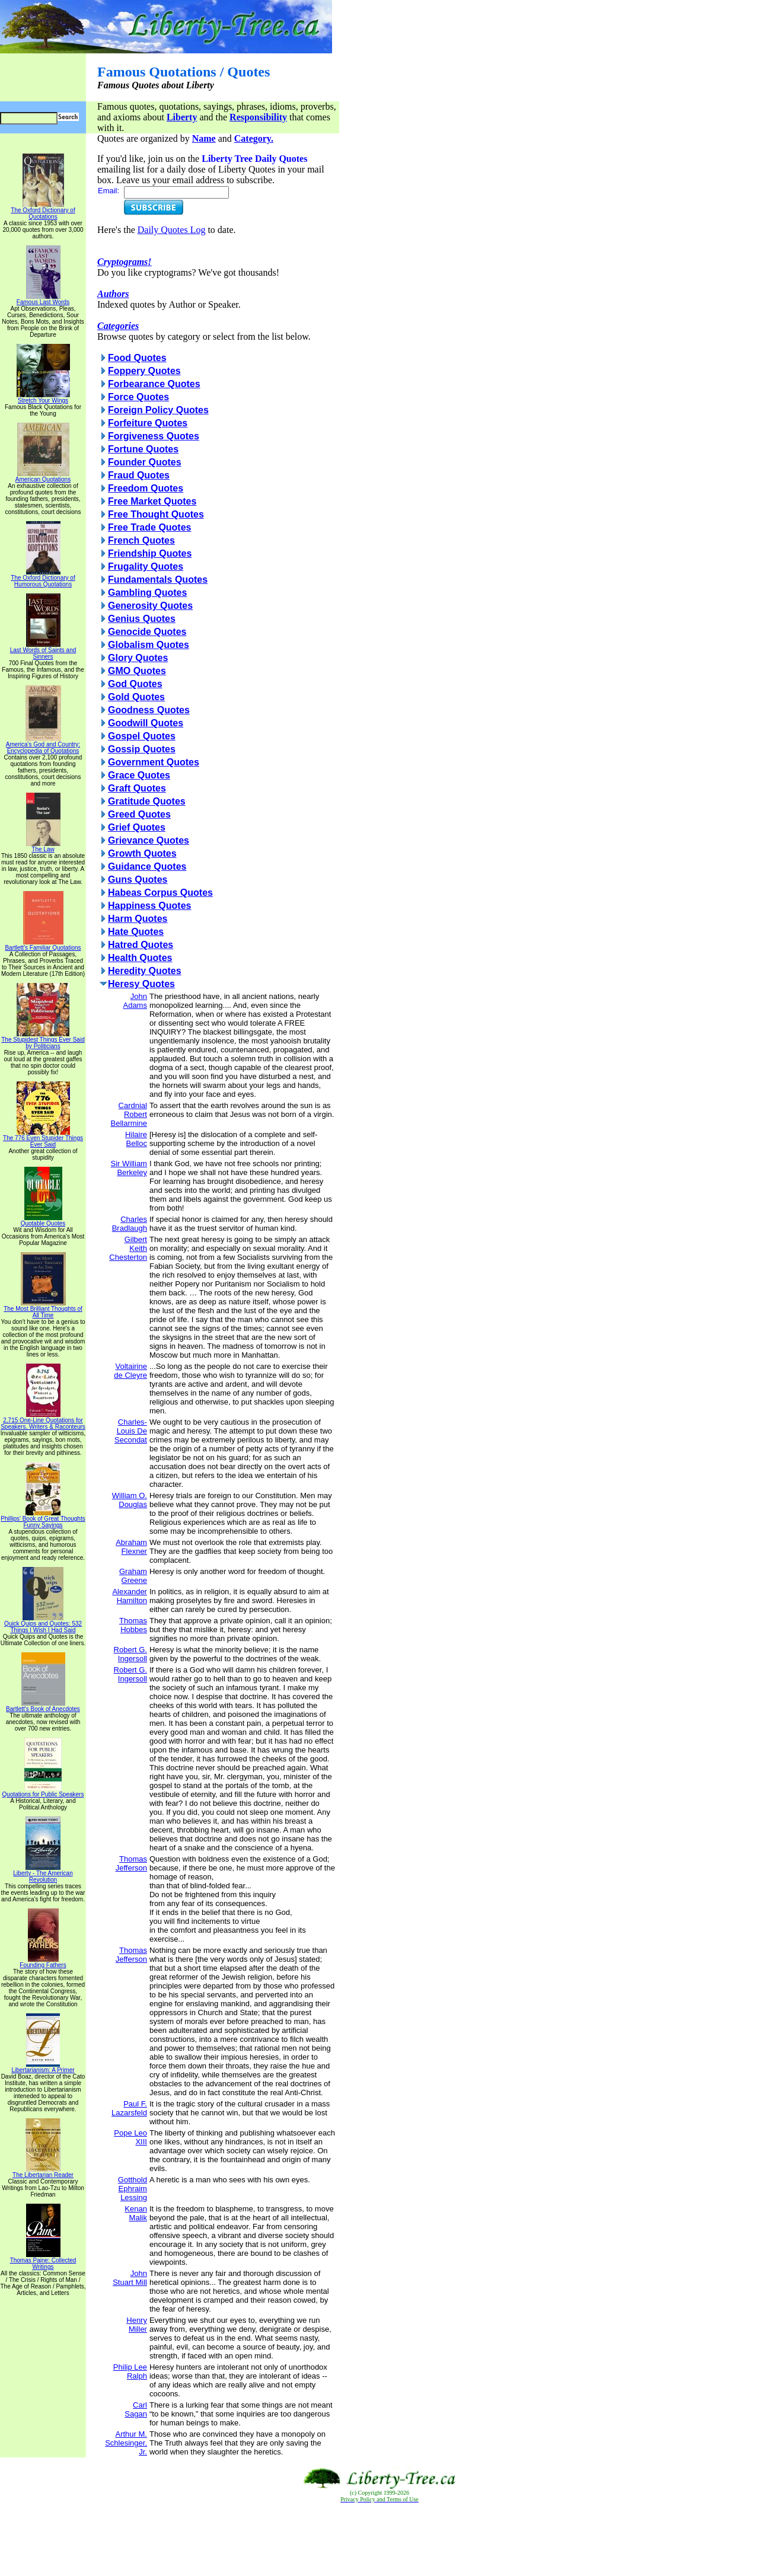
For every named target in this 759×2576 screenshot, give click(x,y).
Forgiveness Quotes (153, 436)
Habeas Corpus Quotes (160, 893)
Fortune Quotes (143, 449)
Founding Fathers (43, 1962)
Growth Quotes (142, 853)
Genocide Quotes (147, 632)
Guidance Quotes (147, 866)
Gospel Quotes (142, 736)
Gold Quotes (136, 697)
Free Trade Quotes (150, 527)
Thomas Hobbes (133, 1625)
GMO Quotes (137, 671)
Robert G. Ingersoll (130, 1654)
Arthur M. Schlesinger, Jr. (126, 2443)
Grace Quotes (139, 775)
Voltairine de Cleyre (130, 1371)
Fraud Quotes (139, 475)
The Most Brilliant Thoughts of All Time (43, 1309)
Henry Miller (136, 2325)
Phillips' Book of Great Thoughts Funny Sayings (43, 1519)
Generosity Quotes (150, 606)
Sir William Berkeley (129, 1168)
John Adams (134, 1001)
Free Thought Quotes (156, 514)
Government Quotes (153, 762)
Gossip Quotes (142, 749)
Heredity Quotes (144, 971)
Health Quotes (140, 958)
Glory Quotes (138, 658)
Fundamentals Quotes (158, 579)
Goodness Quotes (149, 710)
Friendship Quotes (150, 553)
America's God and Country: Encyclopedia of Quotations (43, 745)
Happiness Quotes (149, 906)
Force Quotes (138, 397)
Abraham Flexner (131, 1547)
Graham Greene (133, 1576)
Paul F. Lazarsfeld (129, 2108)
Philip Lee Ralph (130, 2371)
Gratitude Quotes (147, 801)
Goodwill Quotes (145, 723)
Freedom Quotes (145, 488)
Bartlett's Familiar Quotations (43, 945)
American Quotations (43, 477)
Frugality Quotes (145, 566)
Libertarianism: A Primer (42, 2067)
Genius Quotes (142, 619)
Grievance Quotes (148, 840)
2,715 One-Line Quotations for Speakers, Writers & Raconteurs (43, 1421)
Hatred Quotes (140, 945)
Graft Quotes (137, 788)
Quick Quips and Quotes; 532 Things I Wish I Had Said (43, 1624)
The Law (43, 847)
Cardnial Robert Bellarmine (129, 1114)
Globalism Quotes (148, 645)
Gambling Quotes (147, 593)
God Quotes (135, 684)
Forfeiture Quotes (147, 423)
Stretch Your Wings (43, 398)
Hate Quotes (136, 932)
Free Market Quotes (152, 501)
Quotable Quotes (43, 1221)
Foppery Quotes (144, 371)
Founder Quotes (144, 462)
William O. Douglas (129, 1500)
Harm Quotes (137, 919)
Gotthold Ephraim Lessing (132, 2188)
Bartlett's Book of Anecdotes (43, 1706)
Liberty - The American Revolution (42, 1874)
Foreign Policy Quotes (158, 410)
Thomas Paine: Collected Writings (43, 2261)
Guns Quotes (137, 879)
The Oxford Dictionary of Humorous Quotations (43, 578)
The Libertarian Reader (43, 2172)
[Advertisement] (379, 2540)
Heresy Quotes (141, 984)
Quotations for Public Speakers (43, 1792)
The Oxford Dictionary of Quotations (43, 211)
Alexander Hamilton (129, 1596)
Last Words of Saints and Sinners (43, 650)
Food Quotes (137, 358)
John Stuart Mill (130, 2278)
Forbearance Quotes (154, 384)
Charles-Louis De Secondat (130, 1431)
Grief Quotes (136, 827)
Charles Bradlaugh (129, 1224)
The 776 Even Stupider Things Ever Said (43, 1138)
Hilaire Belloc (136, 1139)
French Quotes (141, 540)
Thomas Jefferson (131, 1863)
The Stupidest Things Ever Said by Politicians (42, 1040)
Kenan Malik (136, 2213)
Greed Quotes (139, 814)
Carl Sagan (136, 2409)
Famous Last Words (43, 299)
